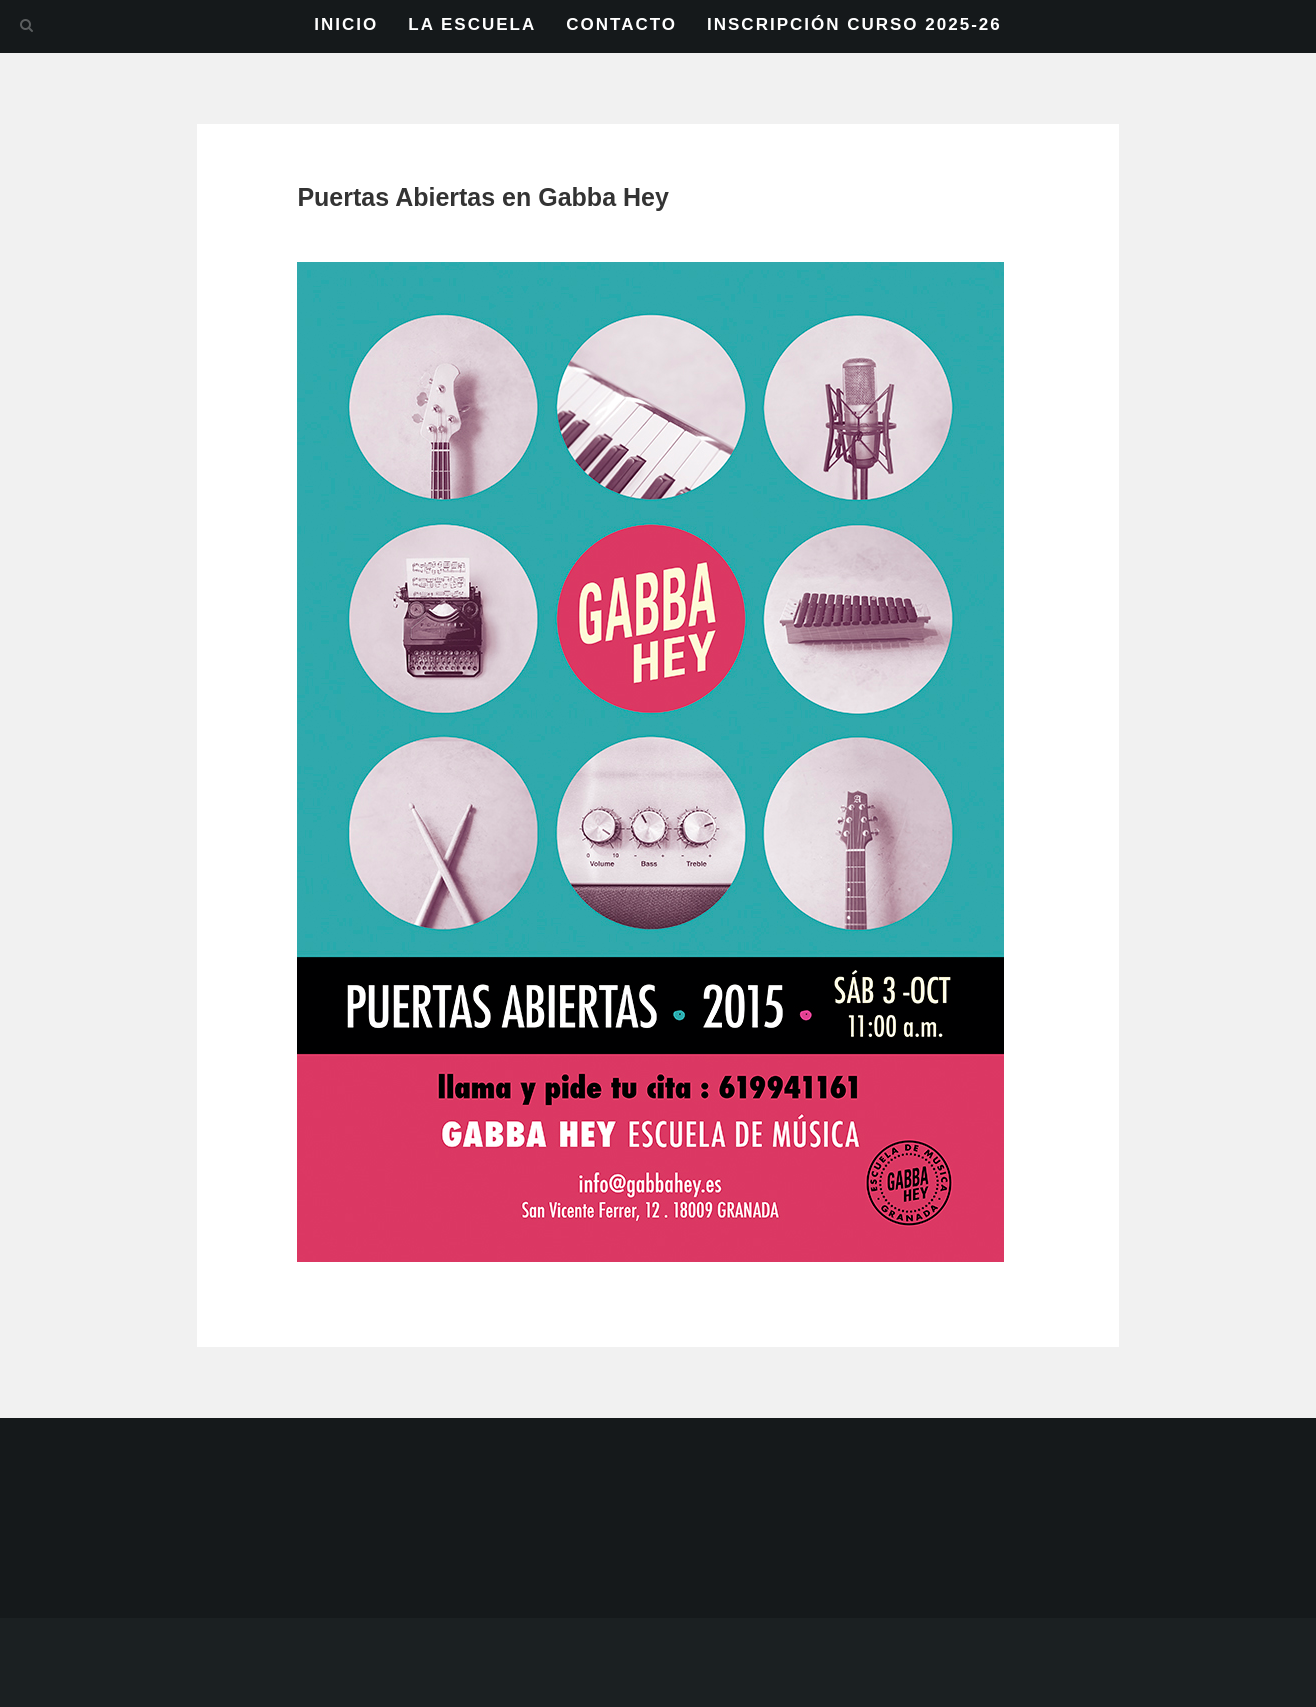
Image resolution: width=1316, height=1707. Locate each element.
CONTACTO (621, 24)
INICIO (346, 24)
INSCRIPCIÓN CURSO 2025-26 (854, 24)
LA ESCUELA (472, 24)
